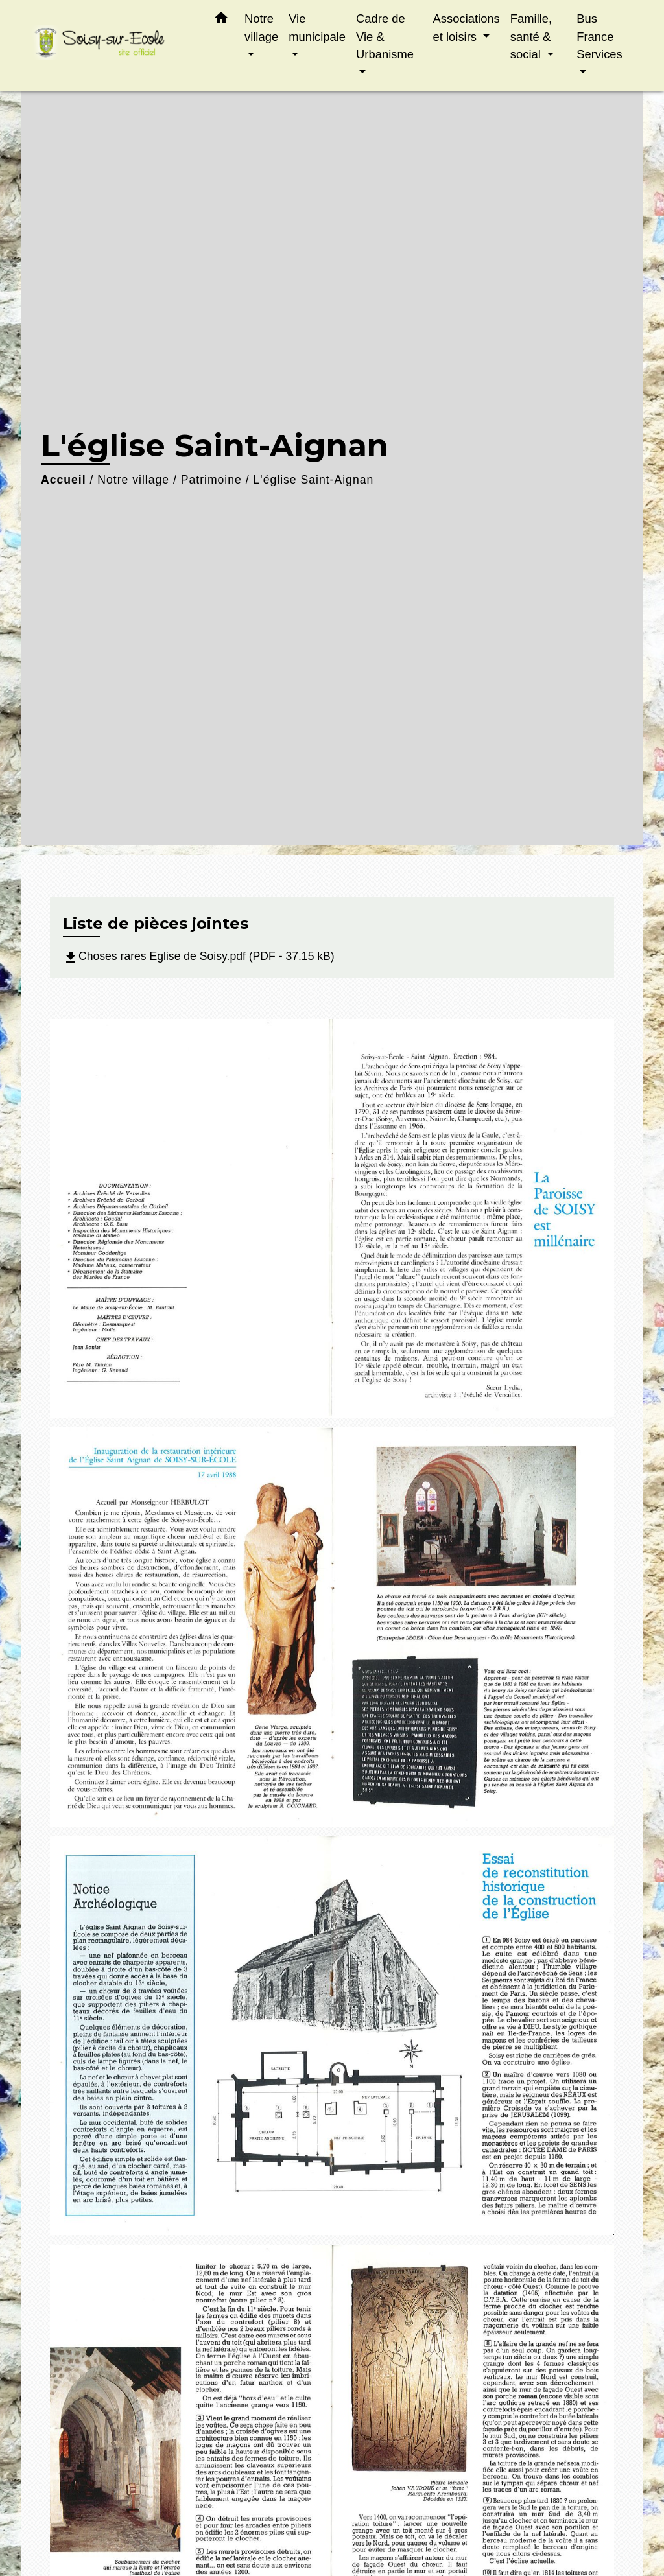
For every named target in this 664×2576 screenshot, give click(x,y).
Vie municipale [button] (317, 27)
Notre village (133, 479)
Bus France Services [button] (599, 36)
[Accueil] (111, 45)
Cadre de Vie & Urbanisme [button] (385, 36)
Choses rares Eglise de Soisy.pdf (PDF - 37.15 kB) (199, 956)
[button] (221, 20)
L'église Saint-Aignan (314, 479)
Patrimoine (211, 479)
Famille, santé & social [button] (531, 36)
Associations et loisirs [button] (466, 27)
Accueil (63, 479)
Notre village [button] (261, 27)
